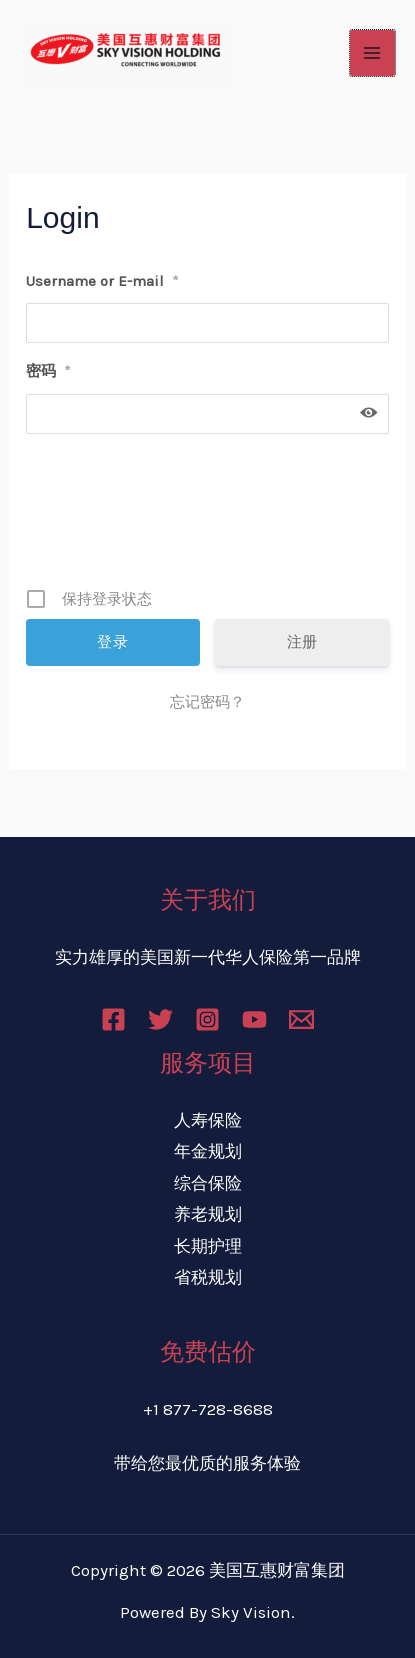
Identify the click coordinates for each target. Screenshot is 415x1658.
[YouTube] (254, 1019)
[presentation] (210, 518)
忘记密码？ (207, 702)
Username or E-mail (102, 281)
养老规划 (208, 1214)
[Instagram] (207, 1019)
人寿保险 (208, 1120)
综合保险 (208, 1183)
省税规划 (208, 1277)
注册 (302, 642)
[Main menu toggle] (373, 53)
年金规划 (208, 1151)
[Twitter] (160, 1019)
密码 (48, 371)
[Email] (301, 1019)
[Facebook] (113, 1019)
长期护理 (208, 1246)
